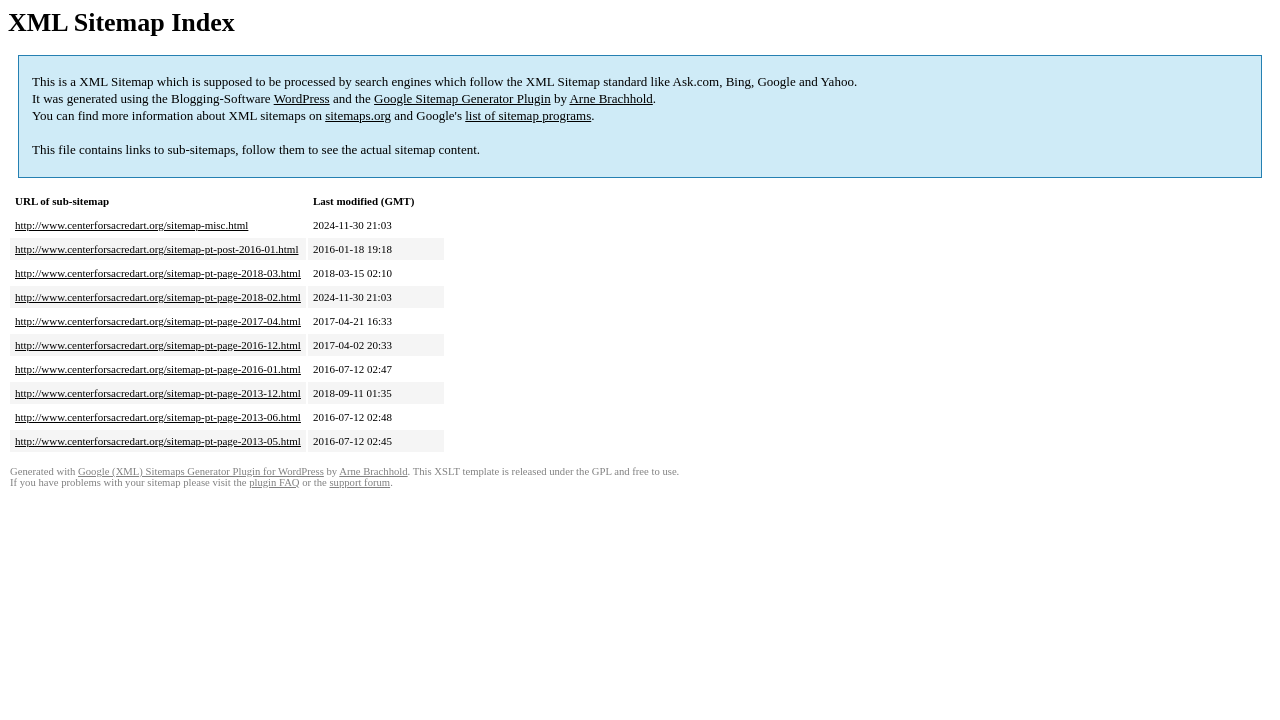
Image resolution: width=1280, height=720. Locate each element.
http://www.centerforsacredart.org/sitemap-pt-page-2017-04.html (158, 321)
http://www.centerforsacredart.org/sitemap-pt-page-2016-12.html (158, 345)
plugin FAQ (274, 482)
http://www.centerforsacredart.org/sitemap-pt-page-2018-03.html (158, 273)
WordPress (302, 98)
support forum (359, 482)
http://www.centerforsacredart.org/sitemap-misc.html (131, 225)
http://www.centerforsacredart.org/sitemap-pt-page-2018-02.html (158, 297)
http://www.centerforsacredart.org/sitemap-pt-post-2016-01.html (156, 249)
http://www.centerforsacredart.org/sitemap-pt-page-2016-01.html (158, 369)
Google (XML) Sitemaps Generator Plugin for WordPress (201, 471)
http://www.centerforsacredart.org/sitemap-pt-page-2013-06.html (158, 417)
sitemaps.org (358, 115)
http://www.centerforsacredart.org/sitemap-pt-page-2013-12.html (158, 393)
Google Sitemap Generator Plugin (462, 98)
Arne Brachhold (610, 98)
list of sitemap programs (528, 115)
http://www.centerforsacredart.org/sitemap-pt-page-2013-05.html (158, 441)
